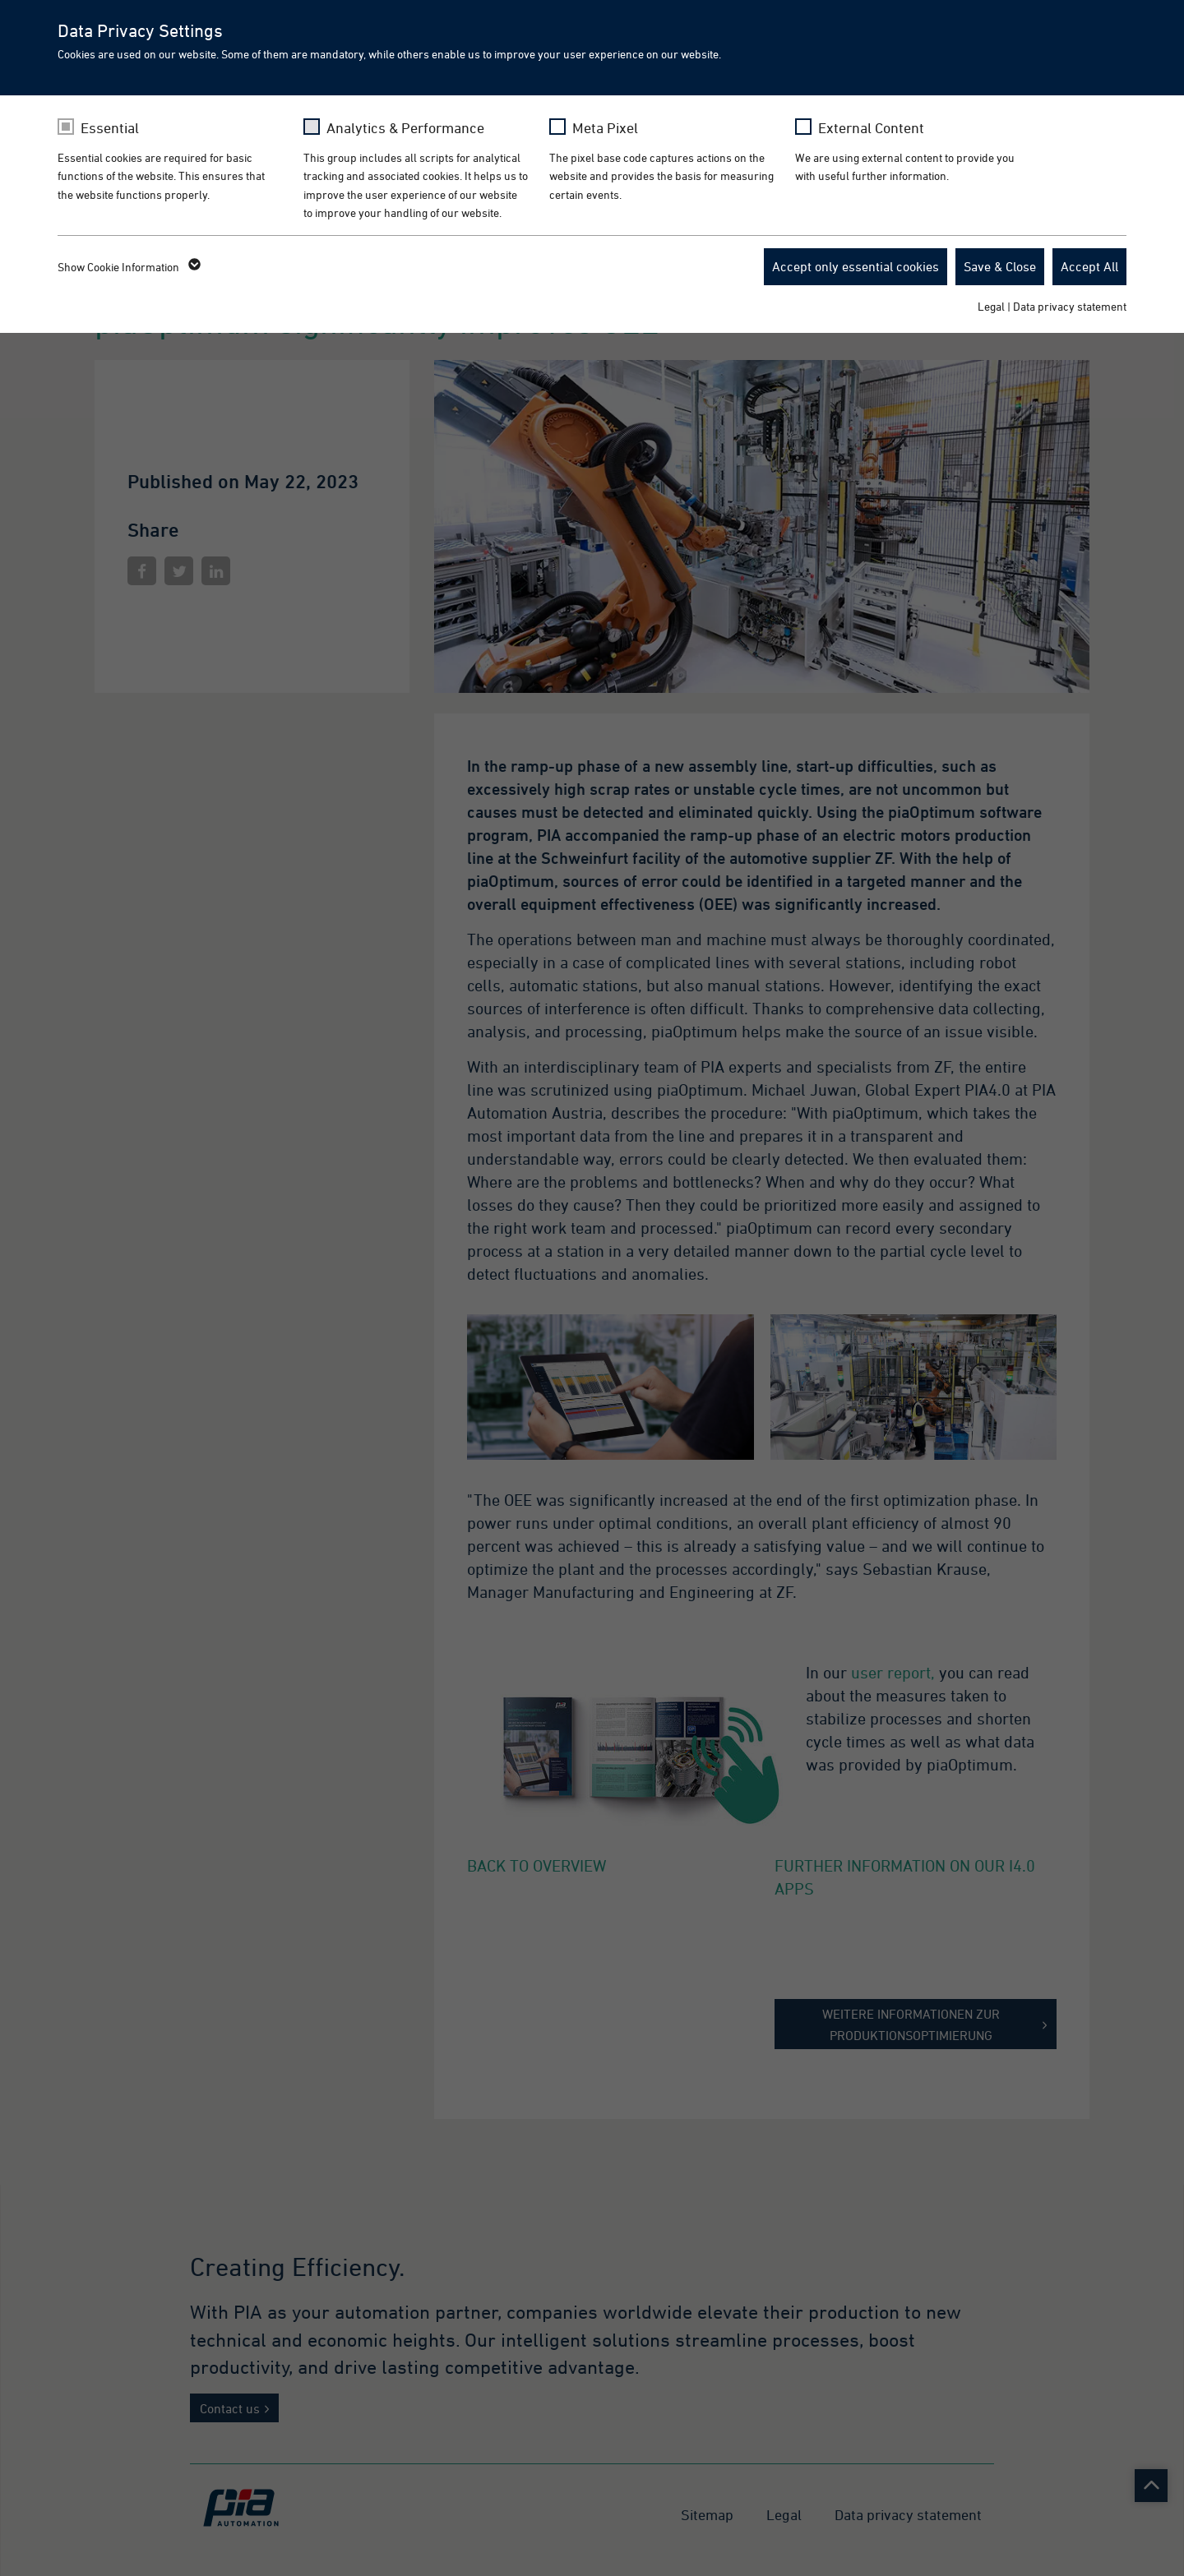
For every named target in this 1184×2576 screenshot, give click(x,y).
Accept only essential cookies (855, 266)
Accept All (1089, 266)
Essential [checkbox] (110, 127)
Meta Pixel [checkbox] (605, 127)
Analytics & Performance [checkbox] (405, 127)
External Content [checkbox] (871, 127)
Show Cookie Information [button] (128, 267)
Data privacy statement (1069, 306)
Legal (991, 306)
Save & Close (1000, 266)
